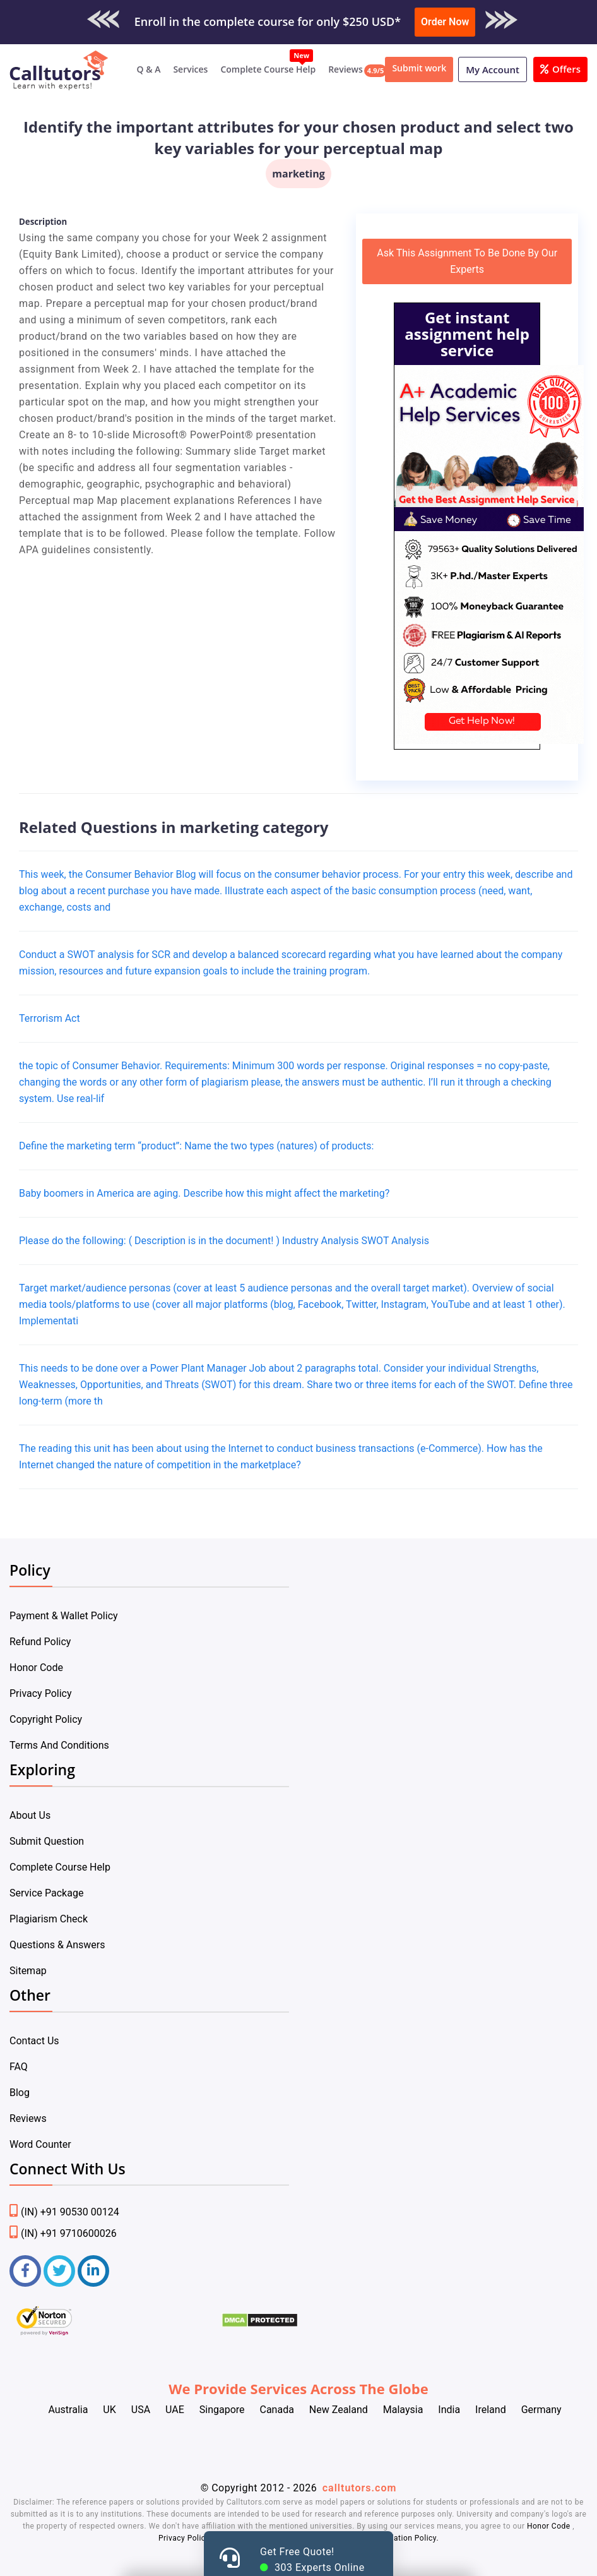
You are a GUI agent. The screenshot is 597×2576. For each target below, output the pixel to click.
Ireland (490, 2410)
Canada (276, 2410)
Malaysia (403, 2410)
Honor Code (36, 1668)
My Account (492, 69)
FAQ (18, 2067)
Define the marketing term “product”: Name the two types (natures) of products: (196, 1146)
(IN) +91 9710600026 (63, 2233)
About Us (29, 1815)
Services (190, 69)
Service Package (46, 1893)
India (449, 2410)
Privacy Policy (40, 1693)
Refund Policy (40, 1642)
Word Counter (40, 2144)
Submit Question (46, 1841)
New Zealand (338, 2410)
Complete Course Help (268, 69)
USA (140, 2410)
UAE (174, 2410)
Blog (19, 2093)
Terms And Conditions (59, 1745)
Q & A (149, 69)
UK (109, 2410)
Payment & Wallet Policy (63, 1616)
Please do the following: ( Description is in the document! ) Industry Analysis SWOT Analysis (224, 1241)
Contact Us (34, 2041)
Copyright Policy (45, 1719)
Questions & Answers (57, 1945)
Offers (560, 68)
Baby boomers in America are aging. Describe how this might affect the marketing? (204, 1193)
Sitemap (28, 1971)
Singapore (222, 2410)
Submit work (419, 68)
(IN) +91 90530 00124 (64, 2212)
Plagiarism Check (48, 1919)
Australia (68, 2410)
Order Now (445, 22)
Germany (541, 2410)
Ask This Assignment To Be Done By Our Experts (467, 261)
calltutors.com (359, 2488)
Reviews (345, 69)
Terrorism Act (49, 1018)
